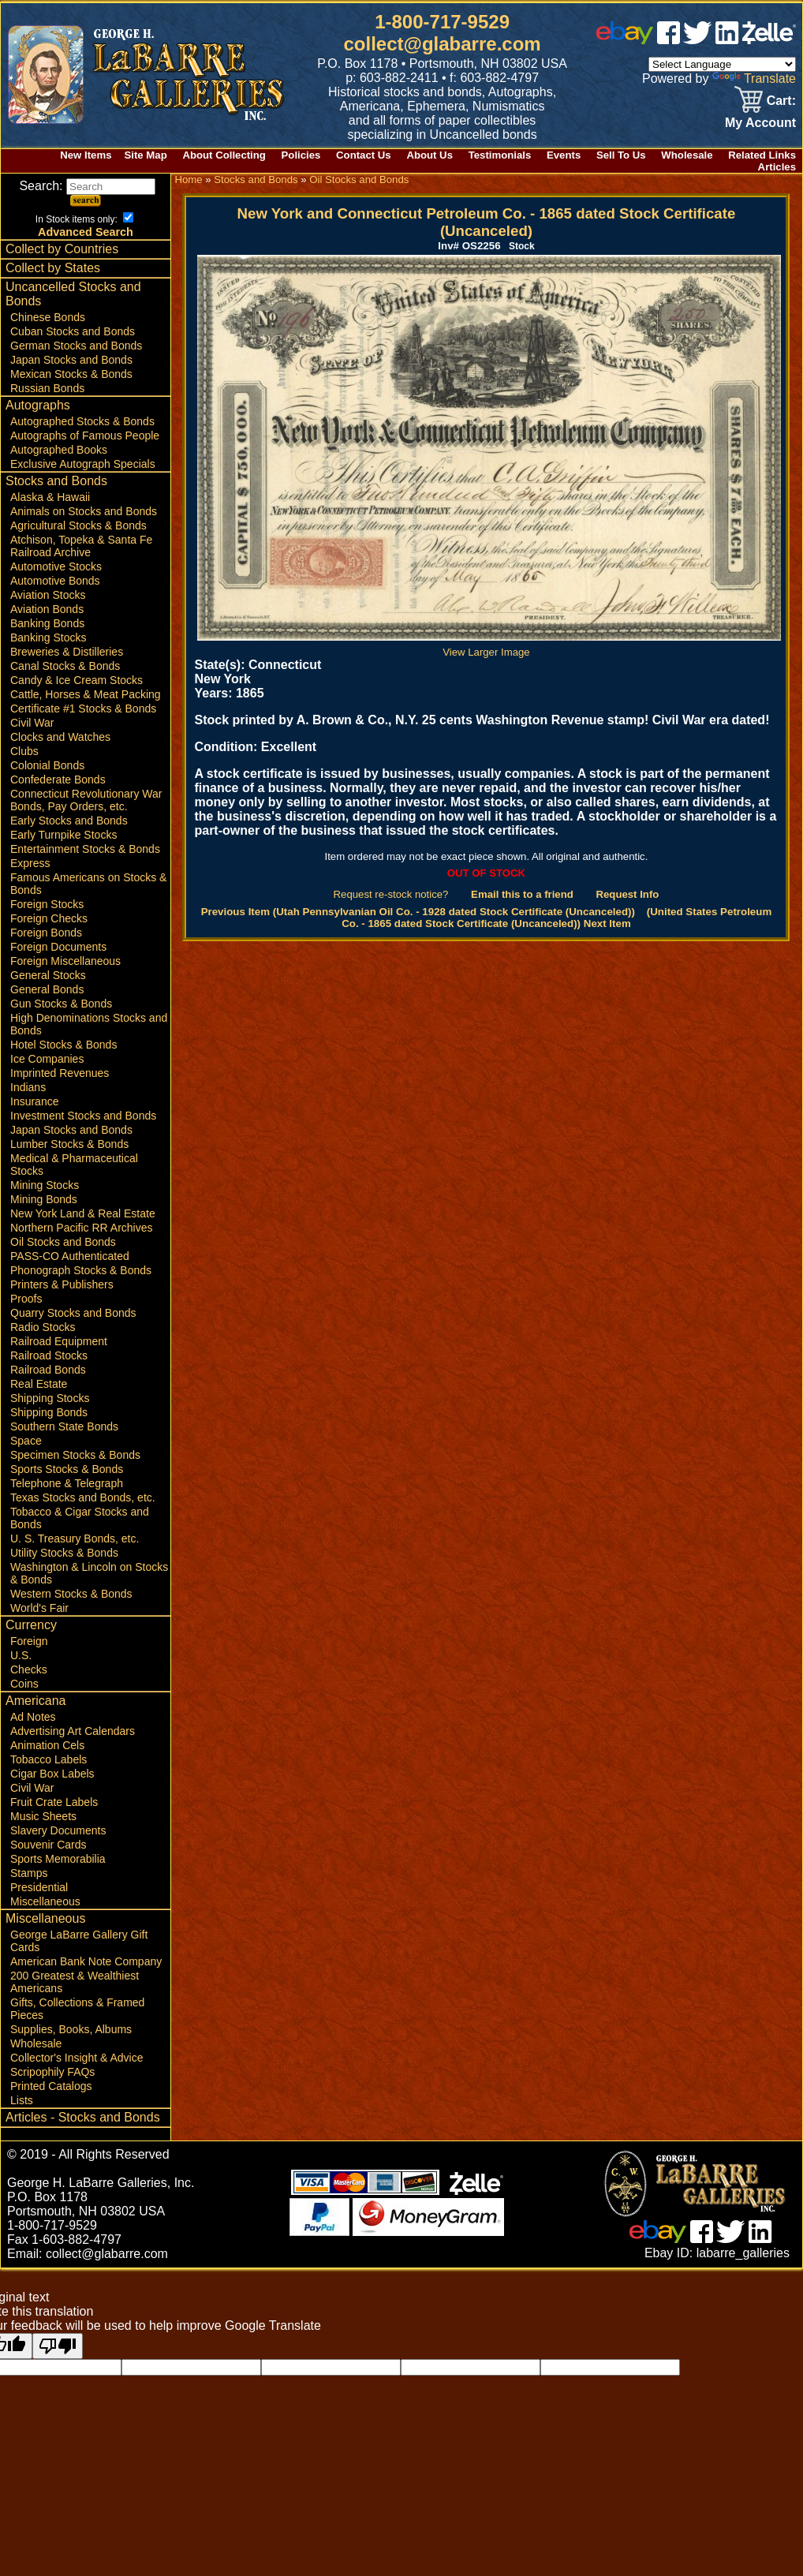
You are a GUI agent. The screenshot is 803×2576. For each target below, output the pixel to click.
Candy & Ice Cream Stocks (76, 680)
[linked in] (727, 40)
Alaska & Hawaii (50, 497)
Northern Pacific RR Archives (81, 1227)
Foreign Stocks (47, 904)
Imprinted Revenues (59, 1073)
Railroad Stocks (49, 1355)
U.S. (21, 1655)
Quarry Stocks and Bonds (73, 1313)
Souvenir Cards (48, 1844)
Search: (87, 186)
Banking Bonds (47, 623)
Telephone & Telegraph (66, 1483)
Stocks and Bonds (56, 481)
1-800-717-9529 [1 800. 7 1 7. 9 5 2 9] (442, 21)
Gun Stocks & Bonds (61, 1003)
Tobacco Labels (48, 1759)
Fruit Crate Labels (54, 1802)
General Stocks (48, 975)
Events (564, 155)
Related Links (762, 155)
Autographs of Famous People (84, 435)
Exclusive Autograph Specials (82, 464)
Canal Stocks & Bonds (65, 666)
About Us (429, 155)
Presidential (39, 1887)
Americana (35, 1700)
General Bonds (47, 989)
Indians (28, 1087)
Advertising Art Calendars (72, 1731)
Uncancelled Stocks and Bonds (73, 294)
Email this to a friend (522, 894)
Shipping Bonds (49, 1412)
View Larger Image (489, 646)
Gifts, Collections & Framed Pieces (77, 2008)
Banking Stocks (48, 637)
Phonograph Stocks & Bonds (80, 1270)
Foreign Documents (58, 946)
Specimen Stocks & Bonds (75, 1455)
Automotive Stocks (56, 566)
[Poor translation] (57, 2346)
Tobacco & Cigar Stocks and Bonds (79, 1518)
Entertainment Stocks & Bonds (85, 849)
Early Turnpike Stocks (63, 834)
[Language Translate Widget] (722, 64)
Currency (31, 1625)
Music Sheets (43, 1816)
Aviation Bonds (47, 609)
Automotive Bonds (55, 580)
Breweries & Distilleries (66, 651)
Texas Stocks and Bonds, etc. (82, 1497)
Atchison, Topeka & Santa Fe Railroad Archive (81, 546)
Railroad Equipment (58, 1341)
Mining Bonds (43, 1199)
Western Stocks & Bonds (71, 1593)
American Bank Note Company (86, 1961)
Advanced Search (85, 232)
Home (188, 179)
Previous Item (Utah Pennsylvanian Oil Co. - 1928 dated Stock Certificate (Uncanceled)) (418, 912)
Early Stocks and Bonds (69, 820)
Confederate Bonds (58, 779)
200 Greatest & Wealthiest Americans (74, 1982)
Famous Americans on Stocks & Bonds (88, 883)
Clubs (24, 751)
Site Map (145, 155)
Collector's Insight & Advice (76, 2057)
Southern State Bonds (64, 1426)
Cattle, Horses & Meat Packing (85, 694)
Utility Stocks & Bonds (64, 1552)
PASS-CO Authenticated (69, 1256)
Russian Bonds (47, 388)
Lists (21, 2100)
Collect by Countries (62, 249)
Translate (754, 78)
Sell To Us (621, 155)
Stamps (28, 1873)
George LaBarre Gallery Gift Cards (79, 1940)
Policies (301, 155)
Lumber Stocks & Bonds (69, 1144)
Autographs (38, 405)
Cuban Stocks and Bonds (72, 331)
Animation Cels (47, 1745)
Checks (28, 1669)
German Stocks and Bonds (76, 345)
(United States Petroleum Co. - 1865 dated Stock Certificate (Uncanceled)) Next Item (556, 917)
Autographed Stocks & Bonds (82, 421)
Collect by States (53, 268)
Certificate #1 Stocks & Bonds (83, 708)
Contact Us (363, 155)
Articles (777, 167)
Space (26, 1440)
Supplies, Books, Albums (71, 2029)
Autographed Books (58, 449)
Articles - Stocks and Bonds (83, 2117)
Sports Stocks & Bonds (66, 1469)
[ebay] (624, 40)
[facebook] (668, 40)
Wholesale (686, 155)
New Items (85, 155)
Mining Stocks (44, 1185)
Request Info (627, 894)
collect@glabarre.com (442, 43)
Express (30, 863)
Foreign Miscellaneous (65, 961)
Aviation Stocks (47, 595)
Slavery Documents (58, 1830)
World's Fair (39, 1608)
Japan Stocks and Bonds (71, 359)
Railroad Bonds (48, 1369)
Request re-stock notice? (391, 894)
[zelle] (769, 40)
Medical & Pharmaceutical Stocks (74, 1164)
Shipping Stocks (49, 1398)
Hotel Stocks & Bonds (63, 1044)
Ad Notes (33, 1716)
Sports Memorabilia (58, 1859)
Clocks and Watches (60, 737)
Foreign (28, 1641)
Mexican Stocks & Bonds (71, 374)
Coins (24, 1683)
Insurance (34, 1101)
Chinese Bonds (47, 317)
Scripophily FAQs (52, 2072)
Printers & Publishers (62, 1284)
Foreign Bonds (46, 932)
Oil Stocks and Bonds (63, 1242)
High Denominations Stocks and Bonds (88, 1024)
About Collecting (224, 155)
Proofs (26, 1298)
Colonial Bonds (47, 765)
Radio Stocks (42, 1327)
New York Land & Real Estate (82, 1213)
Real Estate (38, 1384)
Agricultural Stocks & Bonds (78, 525)
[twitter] (697, 40)
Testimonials (500, 155)
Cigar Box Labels (52, 1773)
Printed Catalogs (51, 2086)
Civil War (32, 722)
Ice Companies (47, 1058)
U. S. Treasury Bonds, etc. (74, 1538)
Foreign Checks (49, 918)
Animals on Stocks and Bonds (83, 511)
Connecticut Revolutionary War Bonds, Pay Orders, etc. (86, 800)
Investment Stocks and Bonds (83, 1115)
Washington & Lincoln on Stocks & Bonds (89, 1573)
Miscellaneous (45, 1901)
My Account (760, 122)
